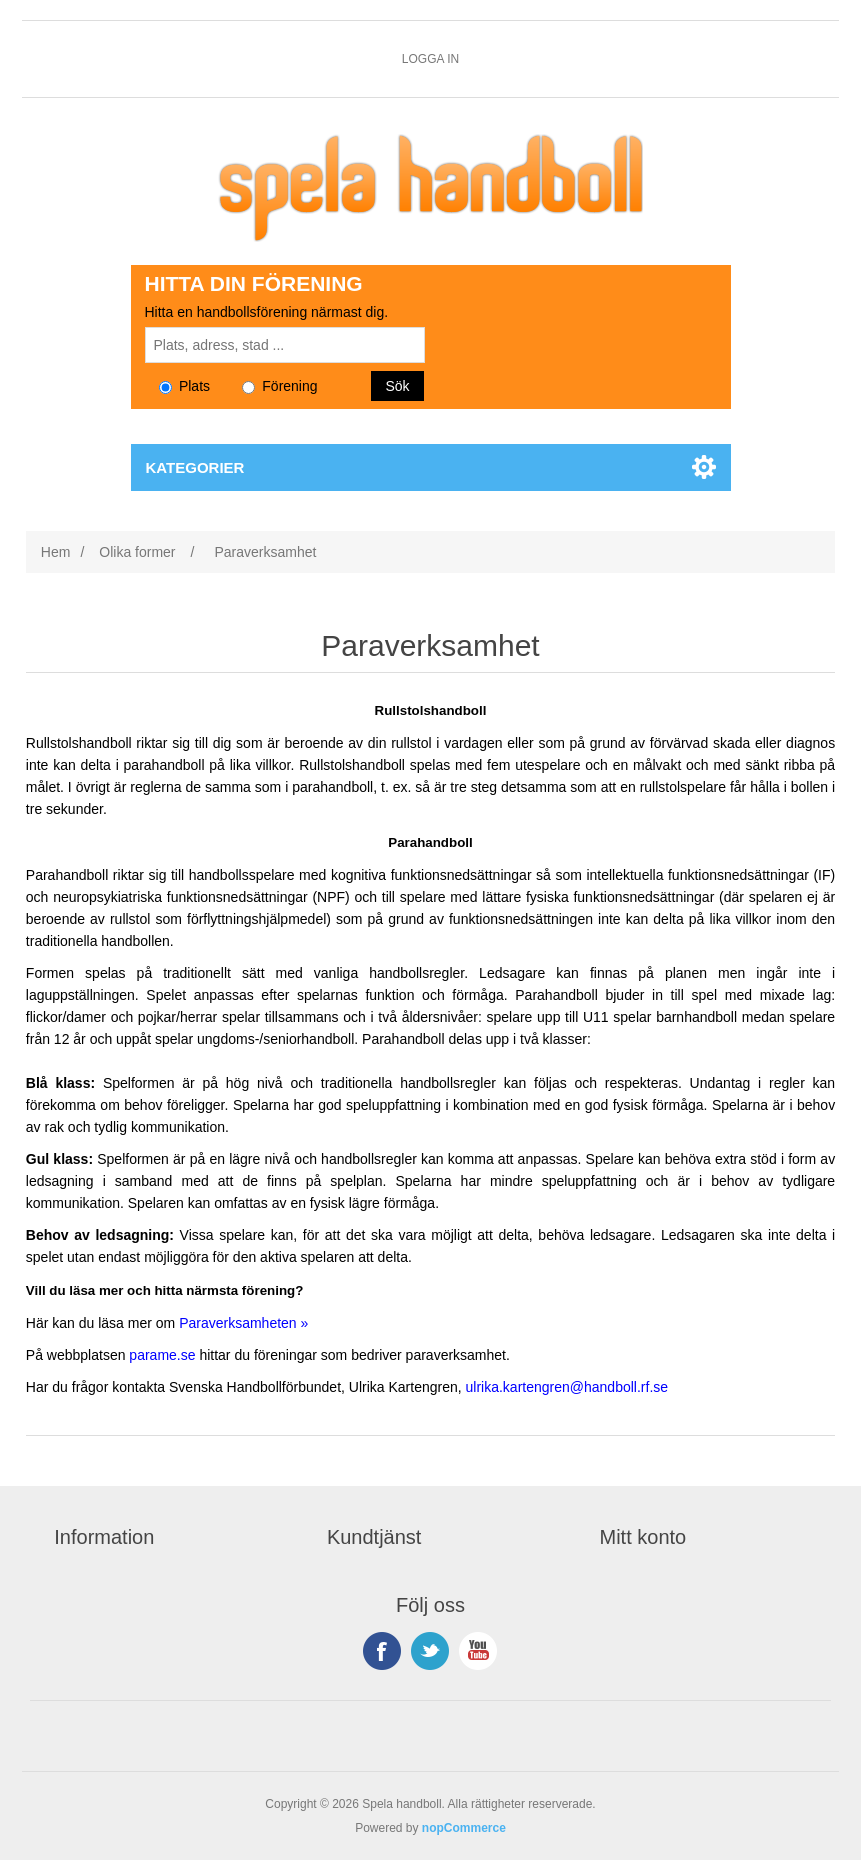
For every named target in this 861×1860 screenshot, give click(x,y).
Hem (56, 552)
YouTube (478, 1651)
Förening (280, 386)
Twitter (430, 1651)
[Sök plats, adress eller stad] (285, 345)
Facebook (382, 1651)
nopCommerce (464, 1828)
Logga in (430, 59)
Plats (185, 386)
